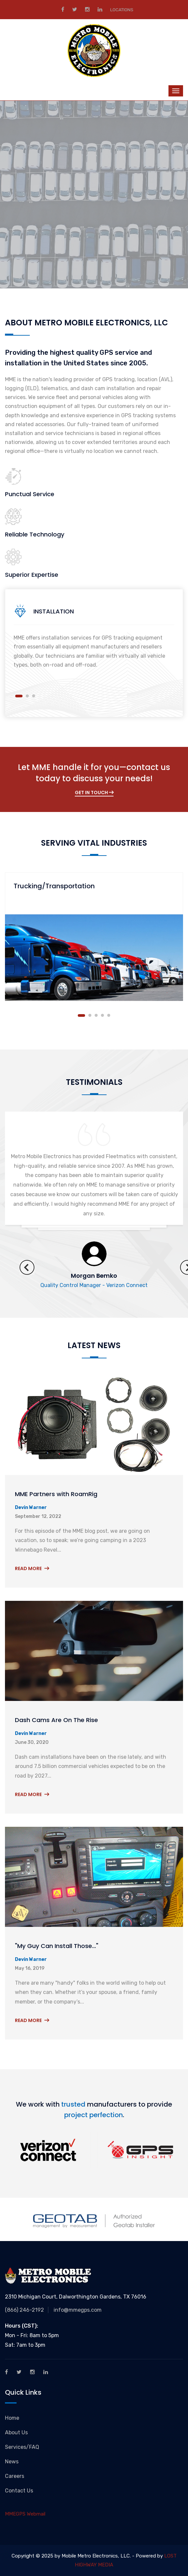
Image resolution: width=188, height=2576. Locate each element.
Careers (14, 2476)
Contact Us (19, 2490)
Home (12, 2418)
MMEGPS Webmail (25, 2514)
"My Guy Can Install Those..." (56, 1946)
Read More (32, 1568)
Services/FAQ (22, 2447)
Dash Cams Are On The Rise (56, 1720)
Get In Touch (94, 792)
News (12, 2461)
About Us (16, 2432)
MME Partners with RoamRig (56, 1494)
